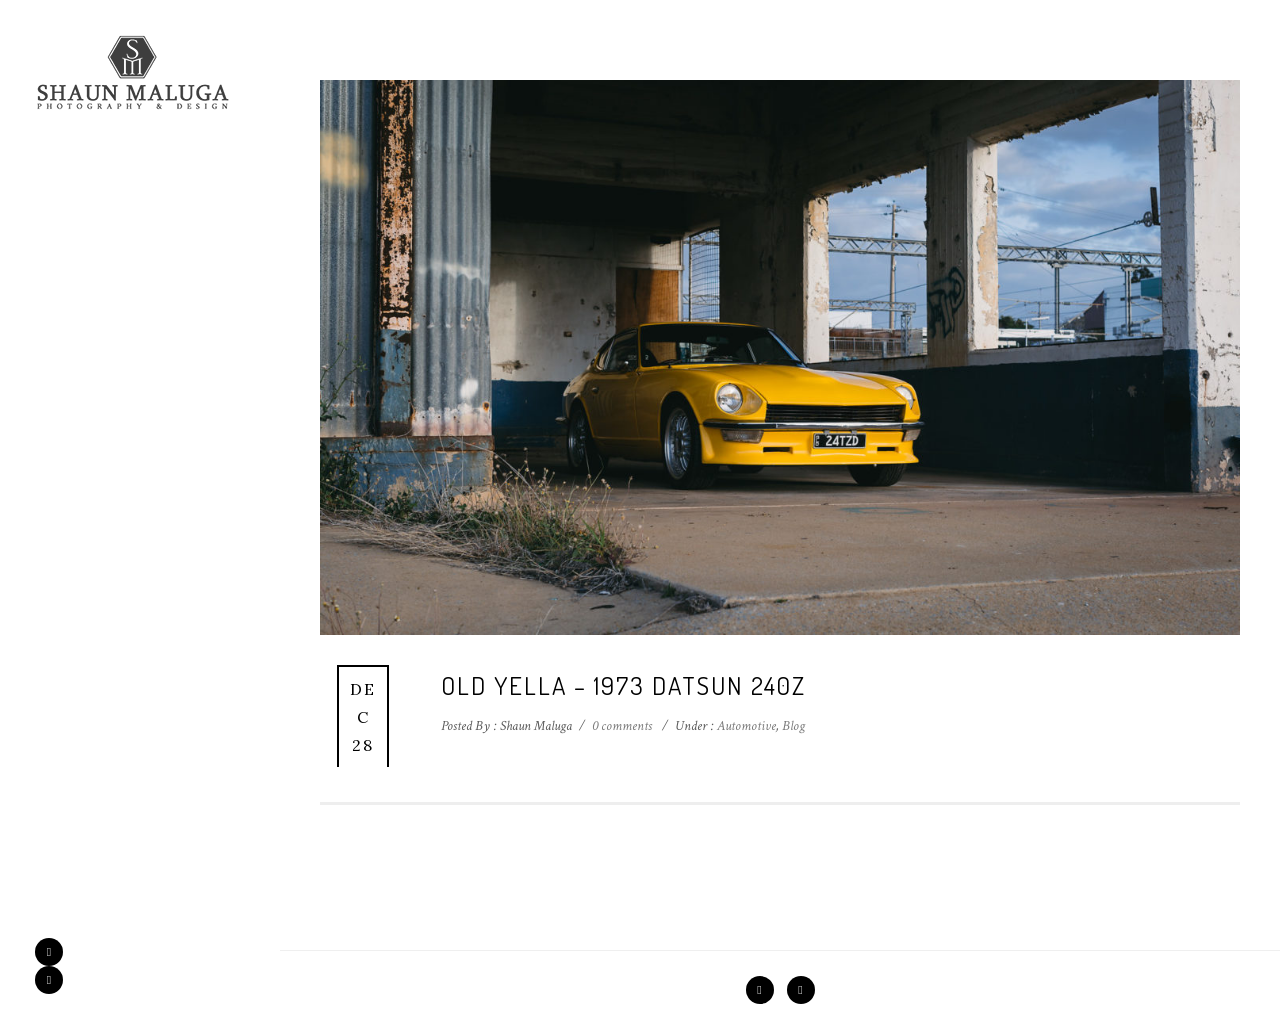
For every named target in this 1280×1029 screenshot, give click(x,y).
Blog (793, 726)
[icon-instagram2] (49, 980)
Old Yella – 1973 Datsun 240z (623, 685)
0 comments (622, 726)
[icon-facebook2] (54, 952)
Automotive (745, 726)
